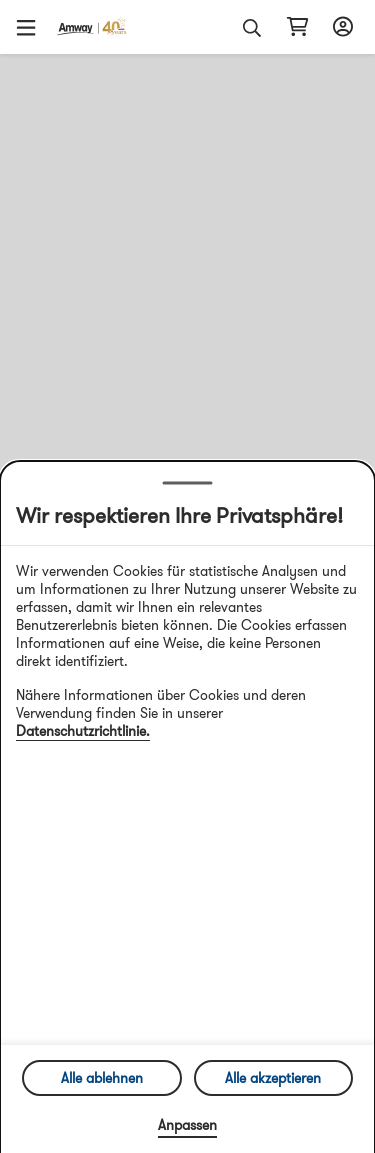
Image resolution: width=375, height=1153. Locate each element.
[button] (33, 27)
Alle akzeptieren (273, 1078)
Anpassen (187, 1125)
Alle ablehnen (102, 1078)
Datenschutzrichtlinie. (83, 731)
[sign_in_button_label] (340, 27)
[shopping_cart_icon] (297, 27)
